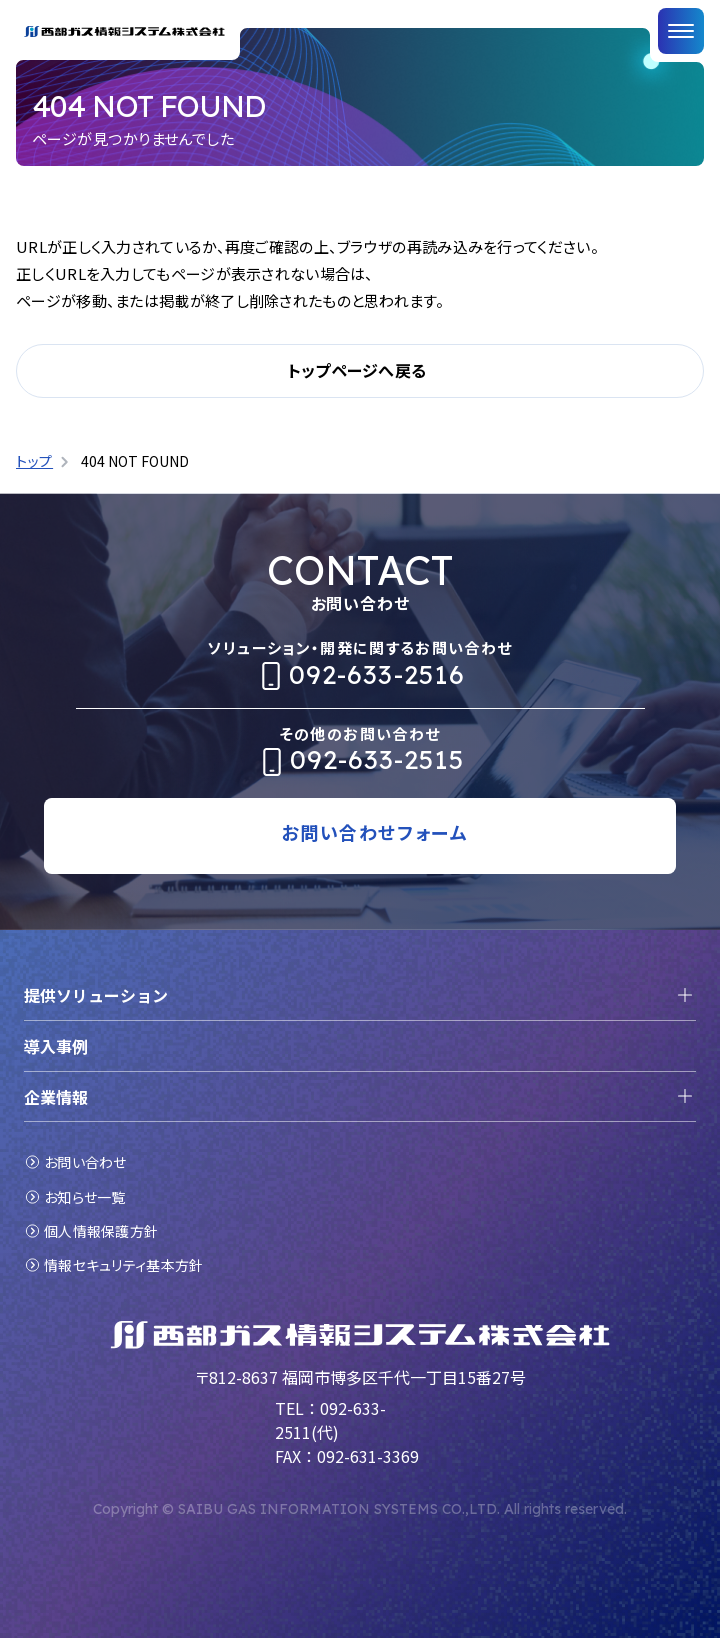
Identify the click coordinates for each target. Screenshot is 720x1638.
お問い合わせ (85, 1162)
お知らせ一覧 (85, 1197)
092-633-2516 (376, 674)
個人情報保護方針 (101, 1231)
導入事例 (56, 1046)
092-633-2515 (377, 759)
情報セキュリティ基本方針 (123, 1265)
